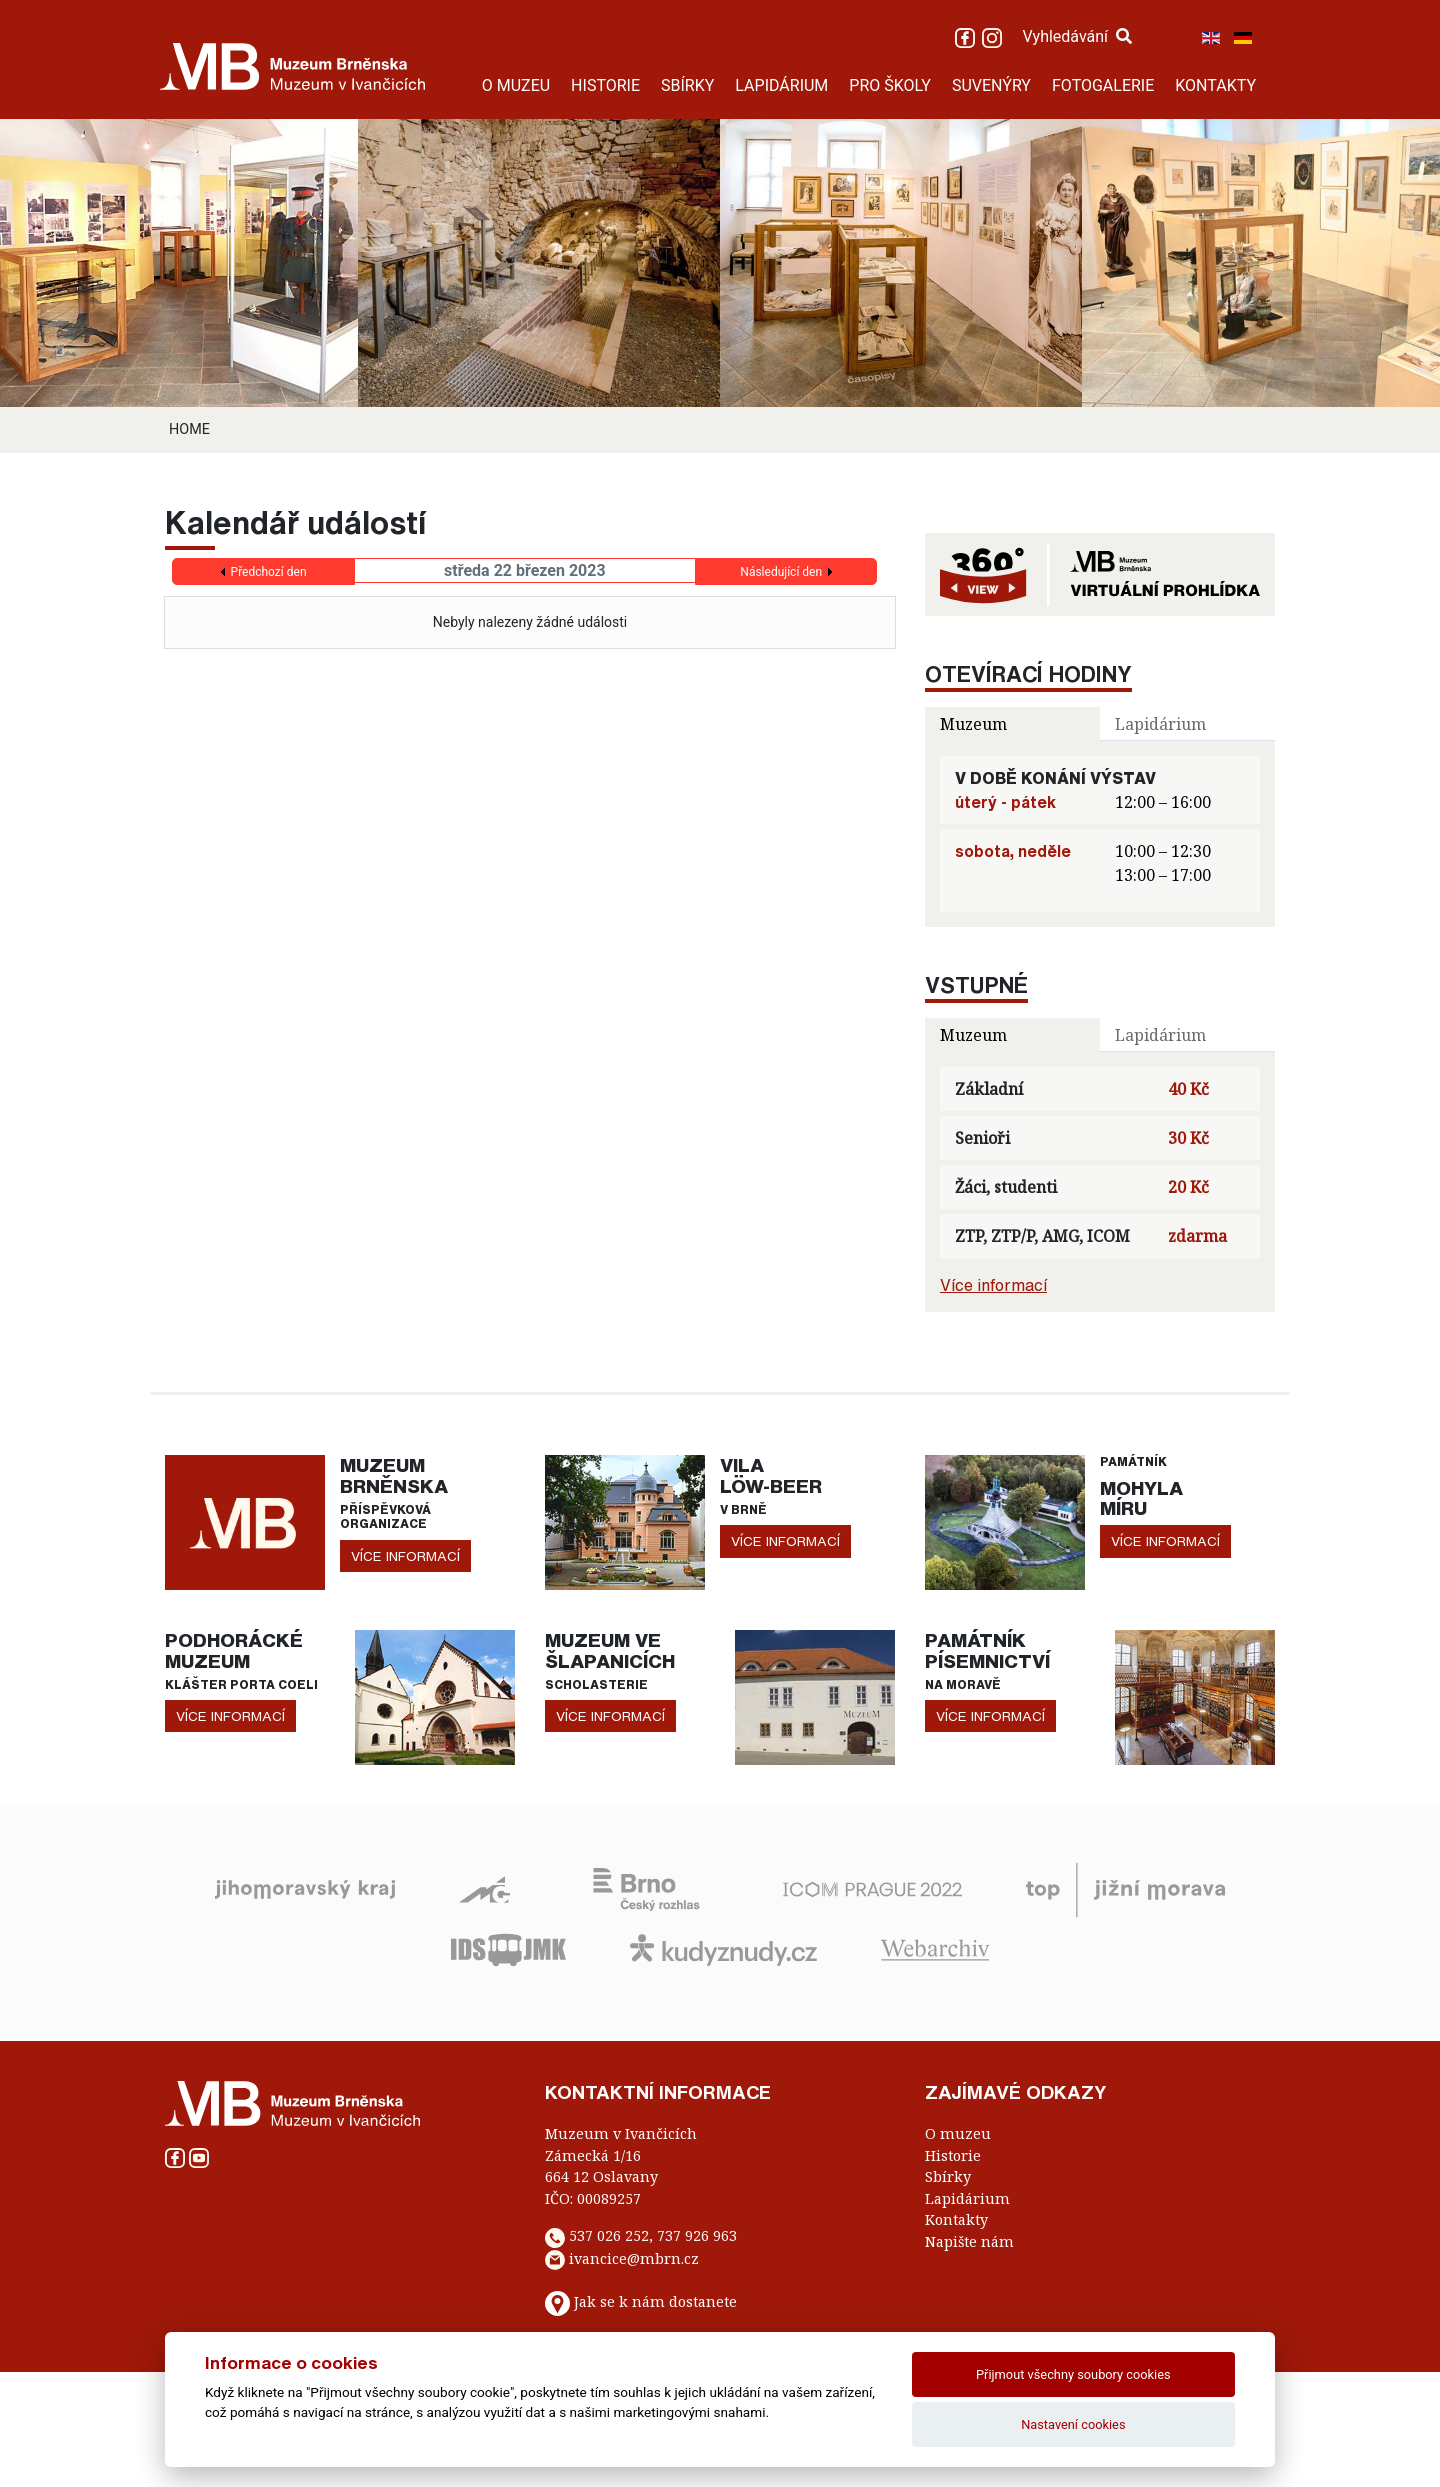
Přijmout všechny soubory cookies (1073, 2374)
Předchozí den (269, 572)
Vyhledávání (1077, 36)
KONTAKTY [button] (1215, 85)
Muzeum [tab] (973, 724)
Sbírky (948, 2176)
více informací (405, 1556)
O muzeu (958, 2133)
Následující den (781, 572)
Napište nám (969, 2241)
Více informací (993, 1285)
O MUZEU (516, 85)
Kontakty (956, 2219)
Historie (953, 2155)
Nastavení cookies (1073, 2424)
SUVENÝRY (991, 85)
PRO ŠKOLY (890, 85)
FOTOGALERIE (1103, 85)
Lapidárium (967, 2198)
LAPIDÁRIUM (781, 85)
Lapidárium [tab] (1160, 724)
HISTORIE (605, 85)
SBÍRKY (687, 85)
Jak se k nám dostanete (655, 2302)
